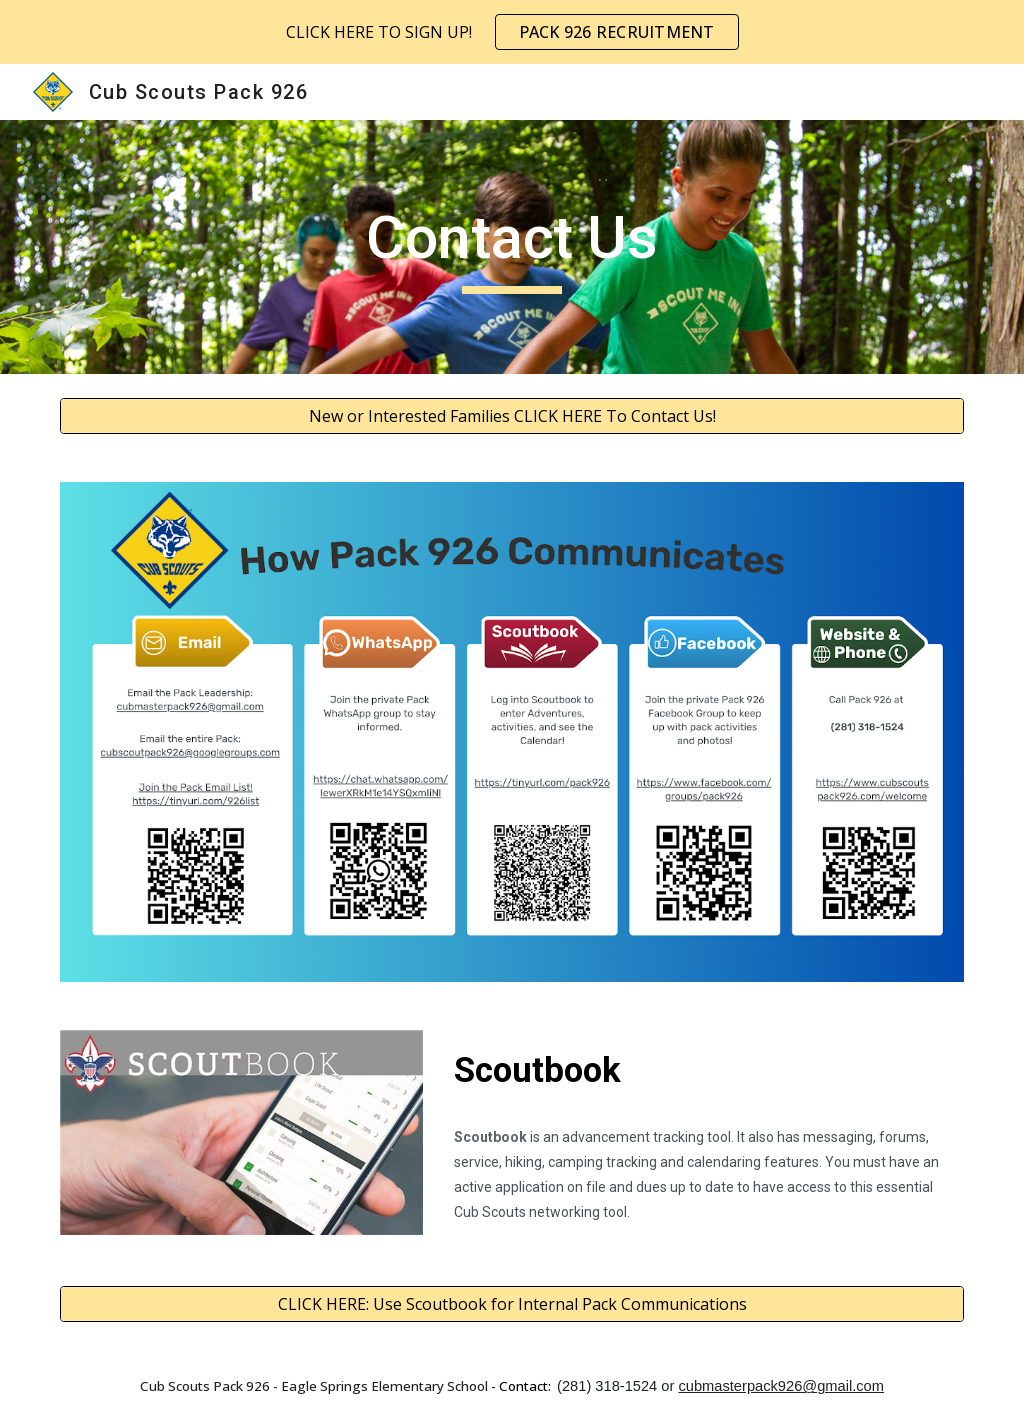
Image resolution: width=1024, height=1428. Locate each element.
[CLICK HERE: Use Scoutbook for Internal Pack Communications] (512, 1304)
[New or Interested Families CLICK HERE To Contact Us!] (512, 416)
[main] (511, 247)
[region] (512, 32)
